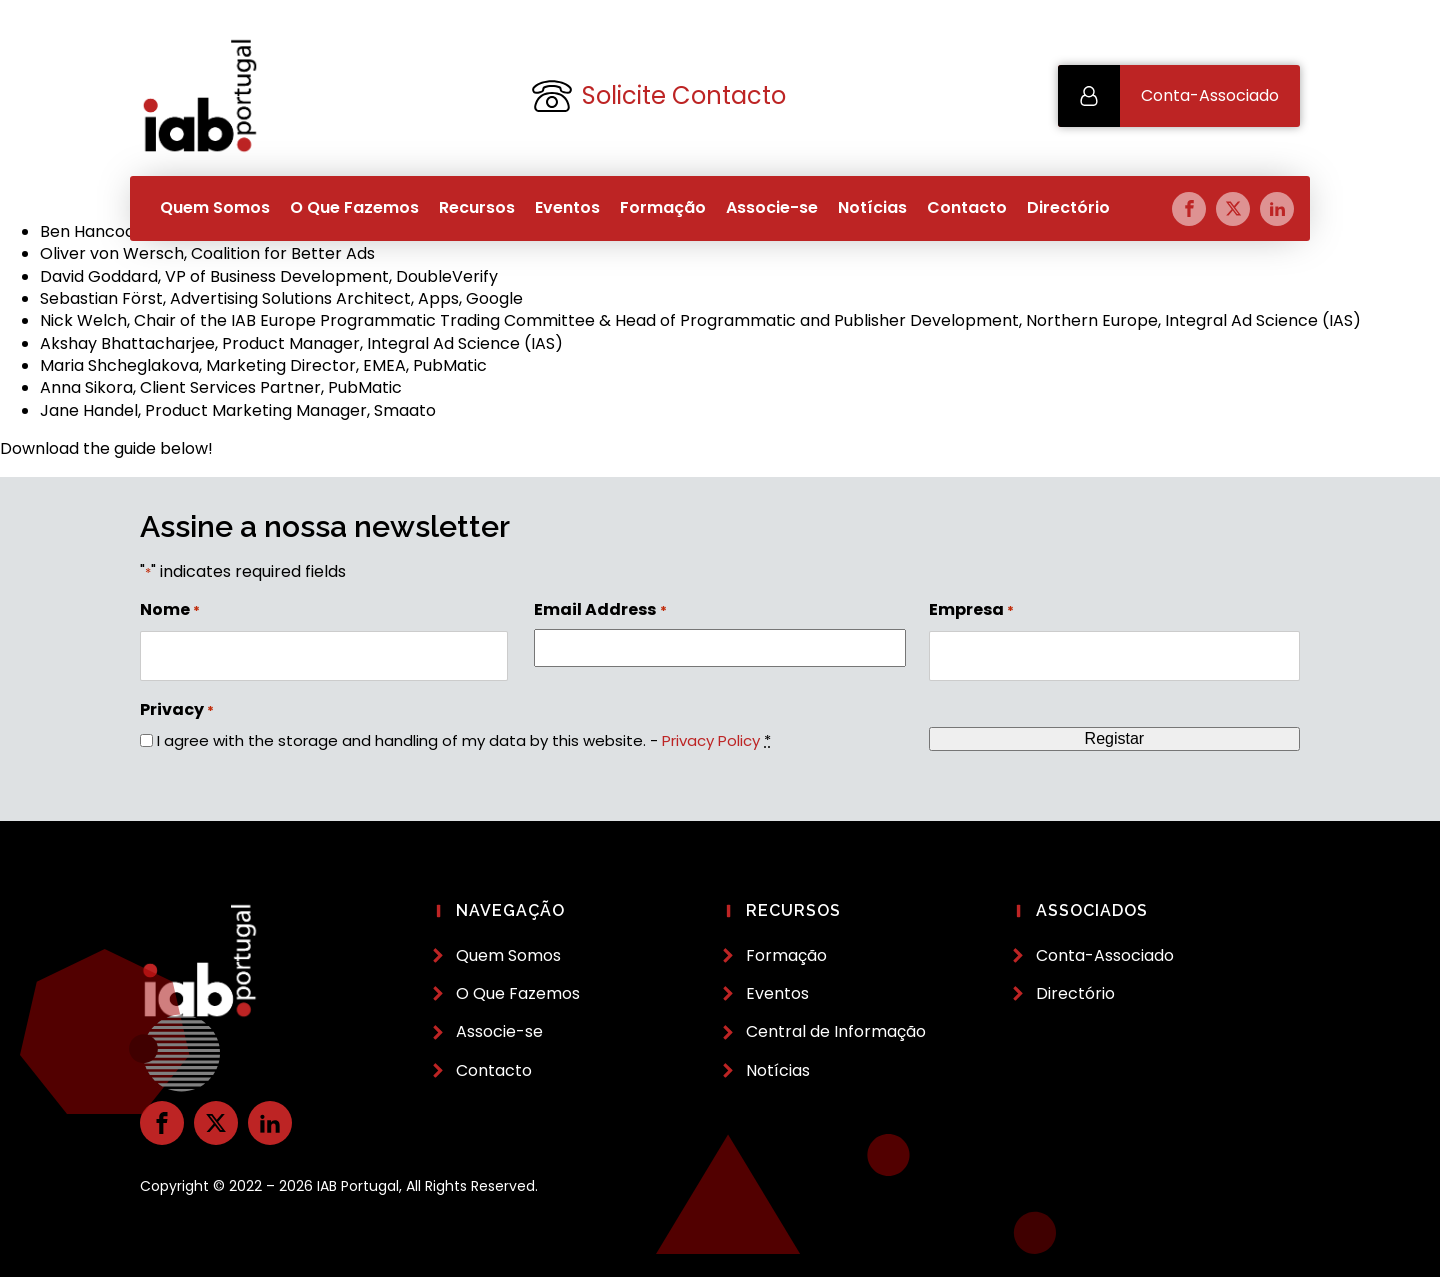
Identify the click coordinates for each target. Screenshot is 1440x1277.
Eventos (567, 207)
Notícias (872, 207)
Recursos (477, 207)
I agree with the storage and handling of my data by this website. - (464, 740)
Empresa (971, 610)
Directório (1068, 207)
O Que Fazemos (354, 207)
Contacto (967, 207)
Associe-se (772, 207)
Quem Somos (215, 207)
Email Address (600, 610)
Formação (663, 207)
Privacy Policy (711, 740)
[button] (1179, 96)
